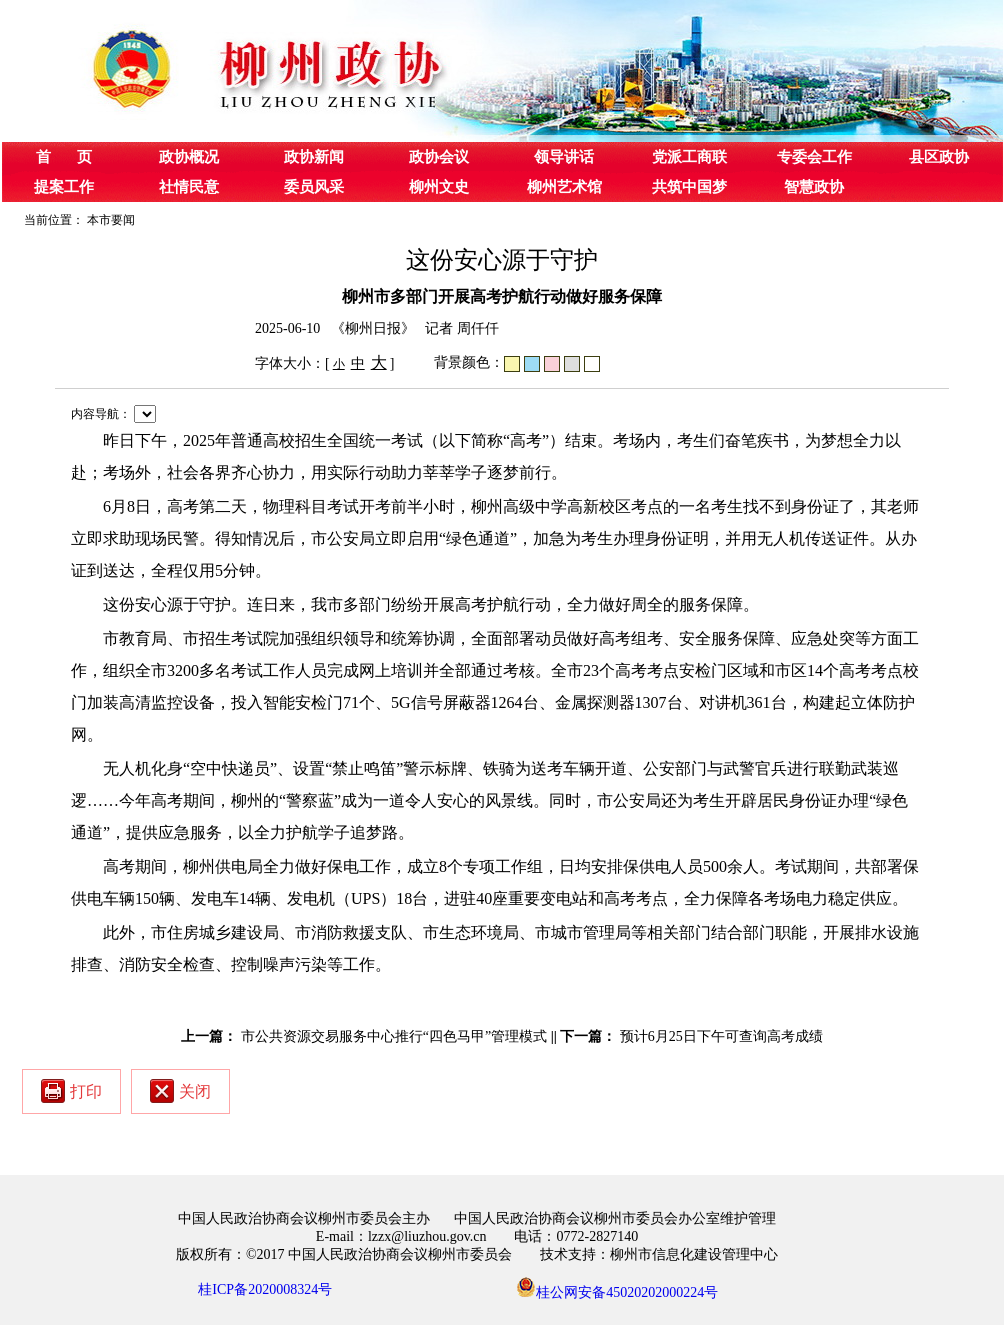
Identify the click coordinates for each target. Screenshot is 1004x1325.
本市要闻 (111, 220)
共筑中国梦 (689, 187)
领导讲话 (564, 157)
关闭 (180, 1091)
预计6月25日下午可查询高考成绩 (721, 1036)
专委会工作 (814, 157)
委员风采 (314, 187)
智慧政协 (814, 187)
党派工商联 (689, 157)
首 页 (64, 157)
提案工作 (64, 187)
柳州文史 (439, 187)
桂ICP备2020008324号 (265, 1289)
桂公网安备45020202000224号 (617, 1287)
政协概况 (189, 157)
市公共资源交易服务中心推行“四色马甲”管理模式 (394, 1036)
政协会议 (439, 157)
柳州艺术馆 (564, 187)
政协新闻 (314, 157)
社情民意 (189, 187)
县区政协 (939, 157)
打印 (71, 1091)
